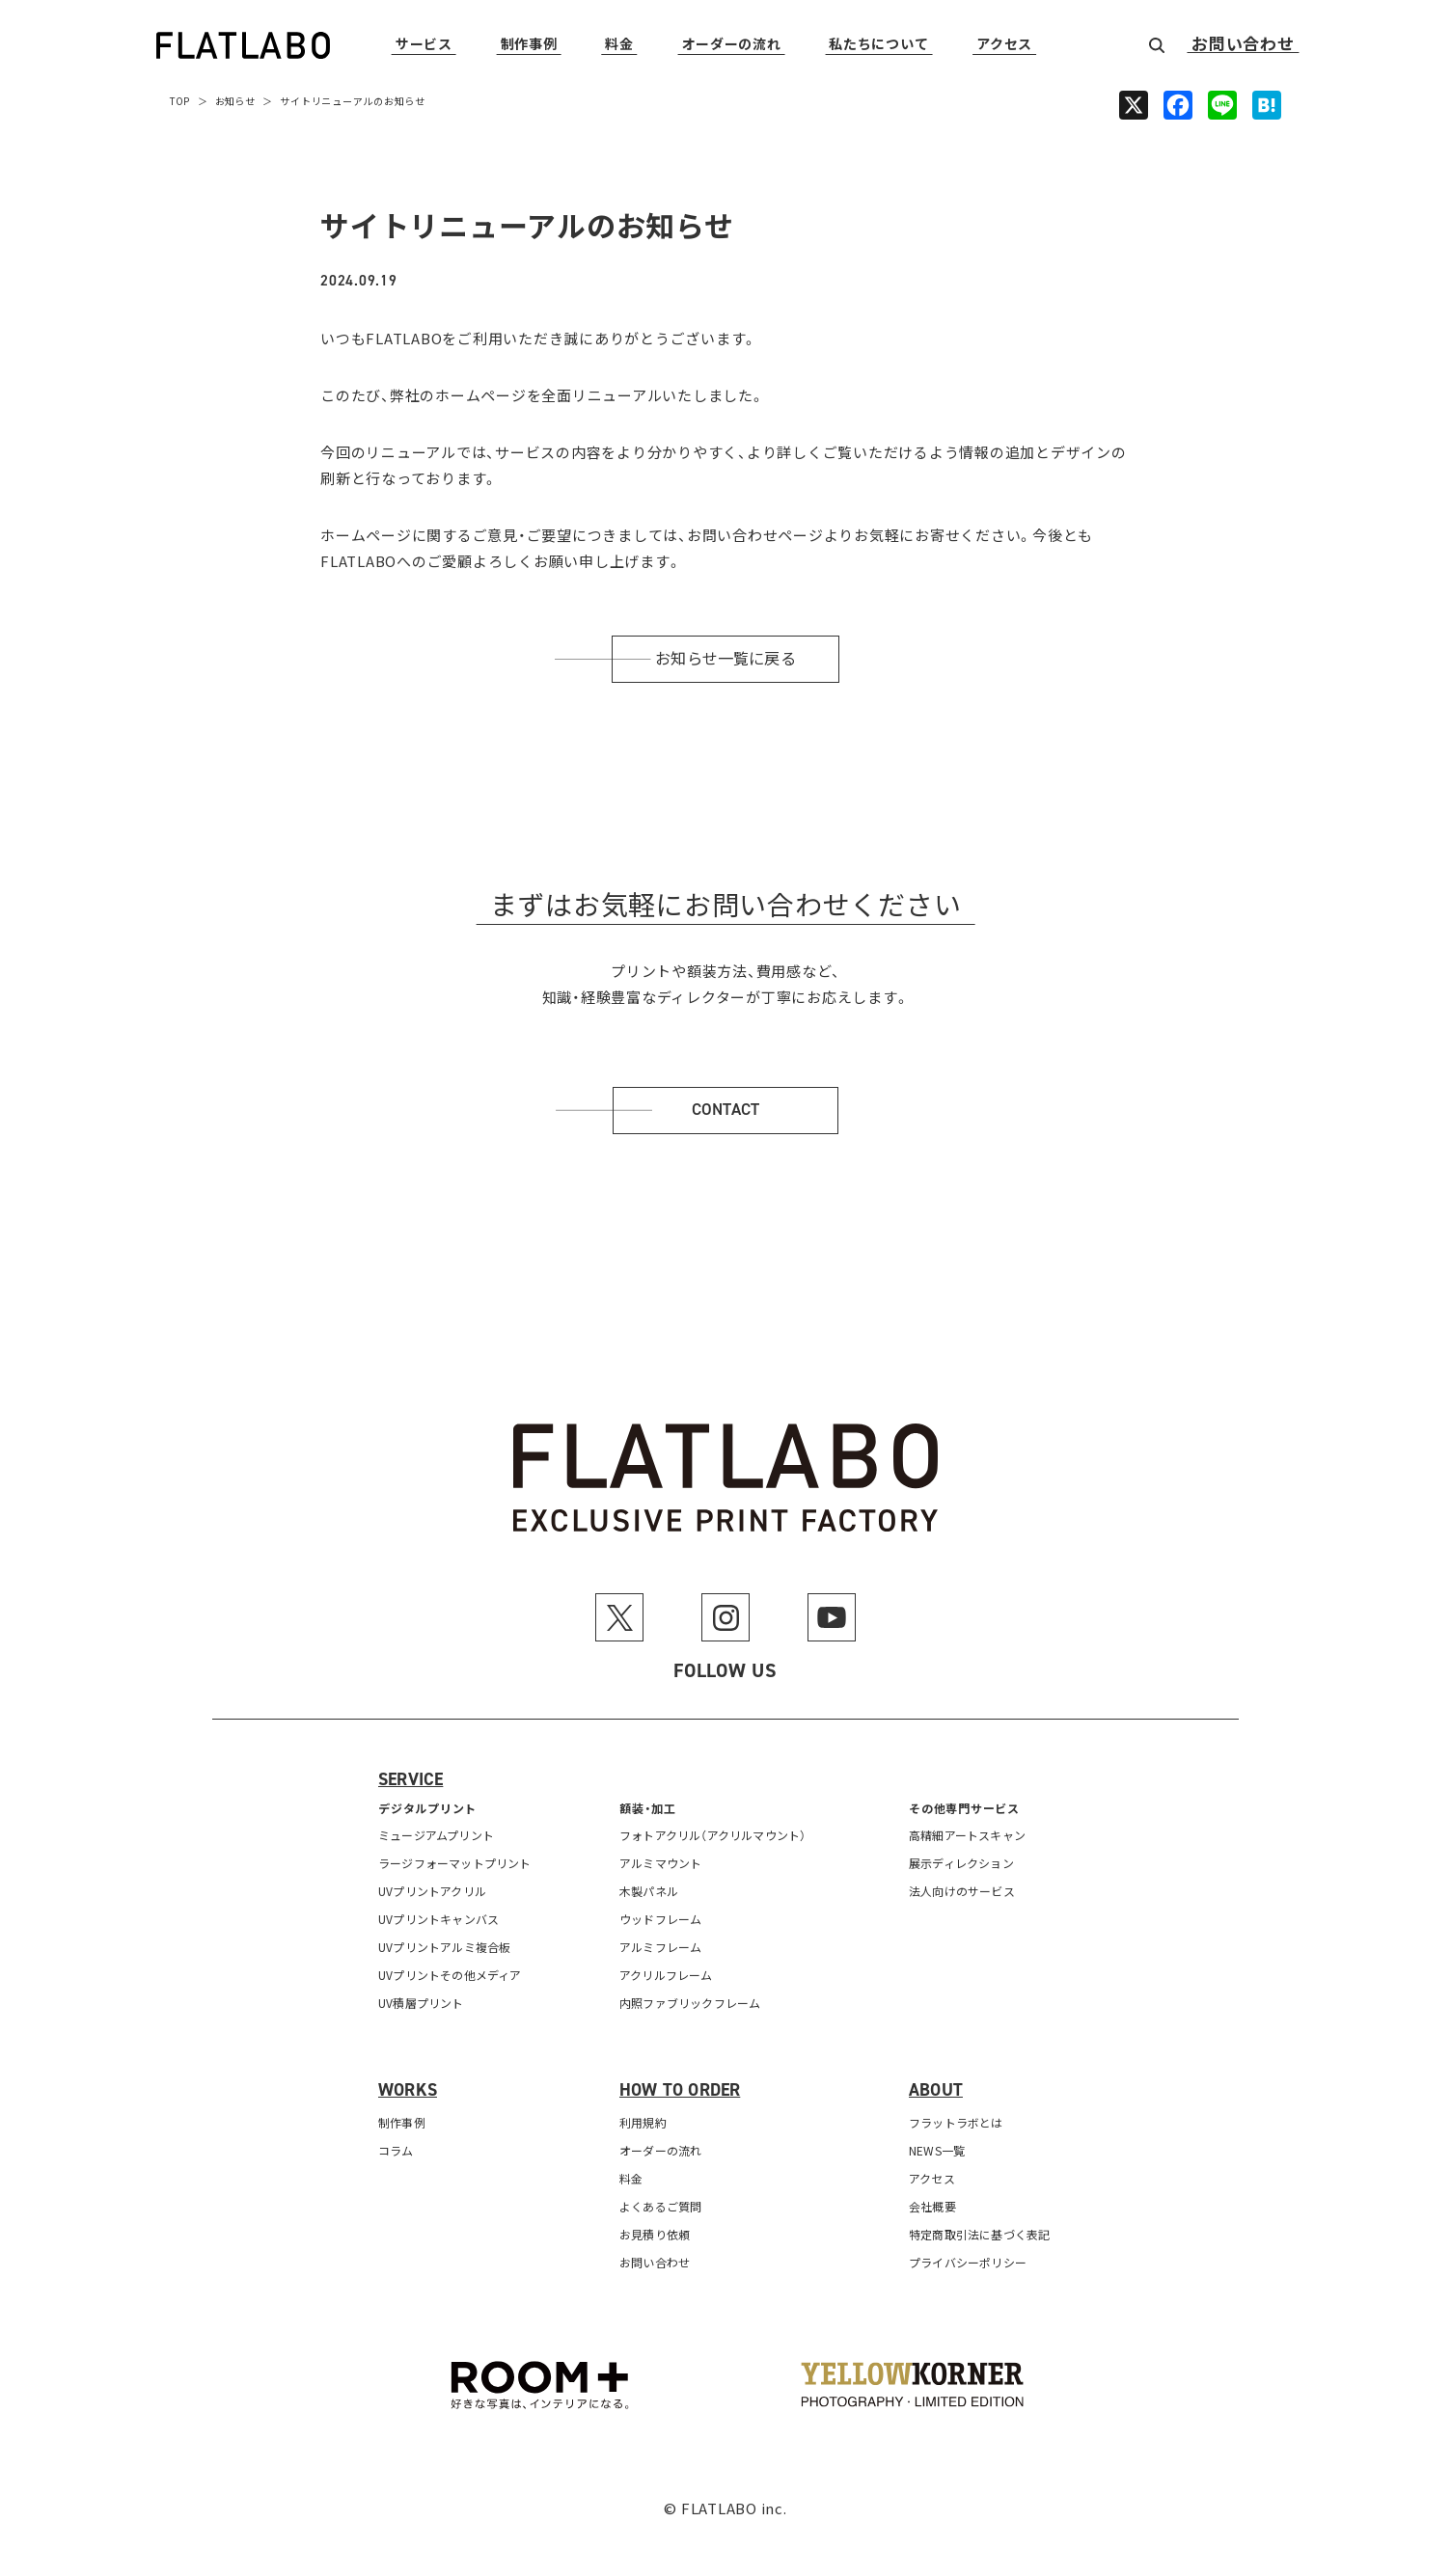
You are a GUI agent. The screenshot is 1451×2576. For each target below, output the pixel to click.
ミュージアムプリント (439, 1874)
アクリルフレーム (668, 2014)
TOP (180, 101)
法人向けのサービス (964, 1930)
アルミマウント (662, 1902)
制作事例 (529, 45)
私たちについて (878, 45)
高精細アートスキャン (970, 1874)
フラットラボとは (958, 2162)
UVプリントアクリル (435, 1930)
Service (412, 1819)
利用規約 (644, 2162)
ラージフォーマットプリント (458, 1902)
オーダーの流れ (731, 45)
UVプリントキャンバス (441, 1958)
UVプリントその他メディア (453, 2014)
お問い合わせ (1243, 45)
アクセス (1004, 45)
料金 (619, 45)
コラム (396, 2190)
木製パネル (650, 1930)
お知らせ (238, 101)
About (937, 2129)
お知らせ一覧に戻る (726, 669)
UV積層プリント (423, 2042)
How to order (683, 2129)
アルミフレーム (662, 1986)
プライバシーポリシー (970, 2301)
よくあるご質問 (662, 2245)
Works (409, 2129)
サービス (424, 45)
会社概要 (933, 2245)
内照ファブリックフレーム (693, 2042)
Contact (725, 1140)
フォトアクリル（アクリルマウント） (717, 1874)
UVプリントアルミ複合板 (447, 1986)
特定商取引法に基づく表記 (982, 2273)
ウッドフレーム (662, 1958)
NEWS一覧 (939, 2190)
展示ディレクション (964, 1902)
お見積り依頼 (656, 2273)
